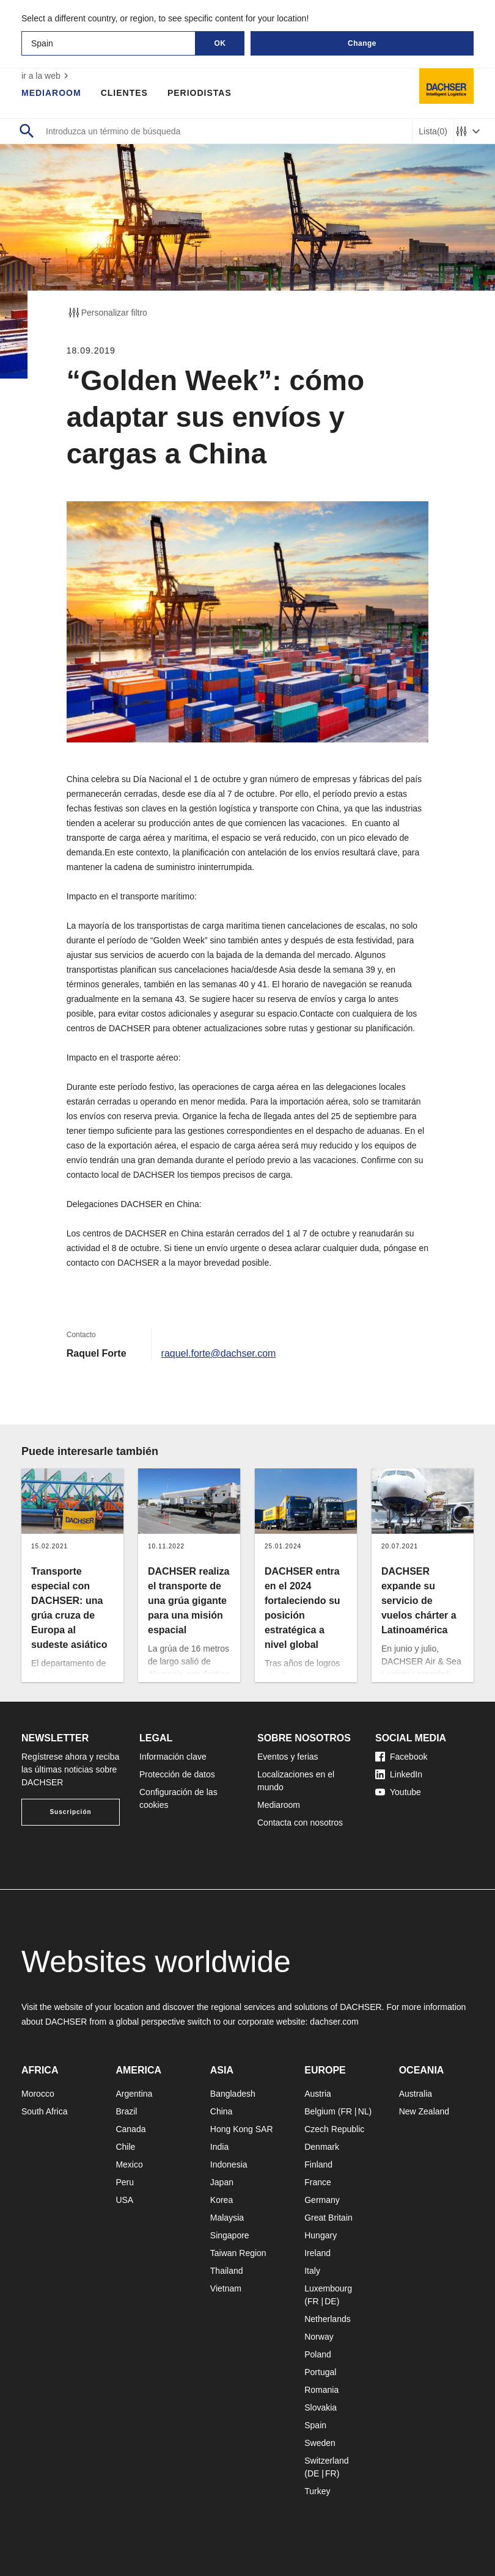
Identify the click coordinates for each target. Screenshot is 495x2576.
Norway (318, 2337)
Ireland (317, 2253)
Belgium (320, 2111)
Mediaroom (51, 93)
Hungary (320, 2235)
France (317, 2182)
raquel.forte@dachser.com (218, 1353)
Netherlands (327, 2319)
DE (330, 2301)
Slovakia (320, 2407)
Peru (125, 2182)
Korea (221, 2200)
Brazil (126, 2111)
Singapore (229, 2235)
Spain (315, 2425)
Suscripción (70, 1812)
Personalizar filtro (107, 312)
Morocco (37, 2094)
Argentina (134, 2094)
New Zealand (424, 2111)
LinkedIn (398, 1774)
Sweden (320, 2443)
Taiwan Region (238, 2253)
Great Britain (328, 2217)
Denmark (321, 2147)
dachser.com (334, 2021)
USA (124, 2200)
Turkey (317, 2491)
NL (363, 2111)
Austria (317, 2094)
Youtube (398, 1792)
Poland (317, 2354)
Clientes (124, 93)
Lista (433, 131)
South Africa (44, 2111)
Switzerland (326, 2460)
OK (220, 43)
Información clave (173, 1756)
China (221, 2111)
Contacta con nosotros (300, 1822)
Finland (318, 2164)
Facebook (401, 1756)
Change (362, 43)
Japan (221, 2182)
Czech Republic (334, 2129)
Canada (130, 2129)
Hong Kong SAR (241, 2129)
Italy (312, 2271)
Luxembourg (328, 2288)
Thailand (226, 2271)
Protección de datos (177, 1774)
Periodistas (199, 93)
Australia (415, 2094)
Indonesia (229, 2164)
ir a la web (46, 75)
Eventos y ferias (287, 1756)
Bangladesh (232, 2094)
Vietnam (225, 2288)
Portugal (320, 2372)
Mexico (129, 2164)
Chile (125, 2147)
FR (346, 2111)
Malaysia (227, 2217)
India (219, 2147)
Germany (322, 2200)
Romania (321, 2390)
